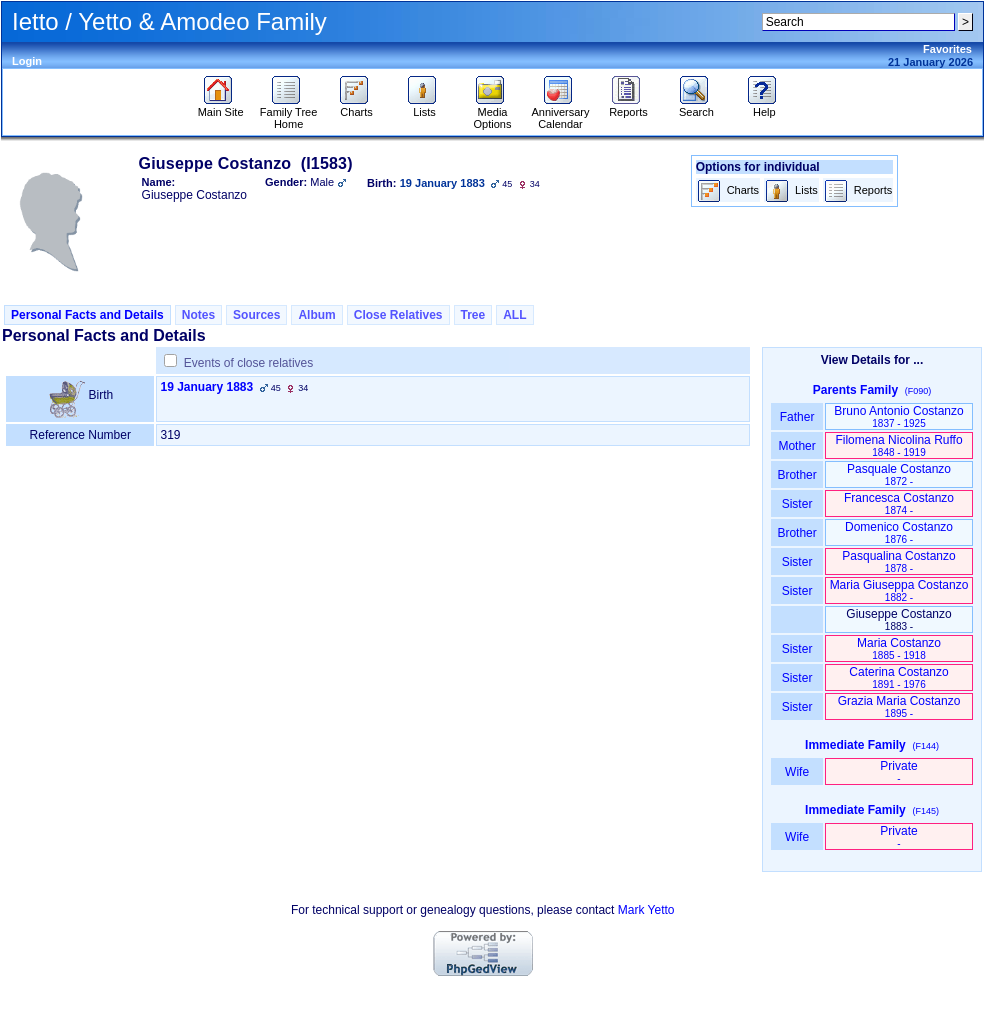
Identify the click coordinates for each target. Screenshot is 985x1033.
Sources (256, 315)
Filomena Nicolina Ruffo (898, 445)
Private (898, 771)
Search (696, 107)
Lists (424, 107)
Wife (797, 772)
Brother (796, 475)
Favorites (947, 49)
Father (796, 417)
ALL (514, 315)
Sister (797, 504)
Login (27, 61)
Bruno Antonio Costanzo (898, 416)
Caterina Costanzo (898, 677)
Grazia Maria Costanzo (899, 706)
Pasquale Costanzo (899, 474)
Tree (473, 315)
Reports (628, 107)
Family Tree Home (288, 113)
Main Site (221, 107)
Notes (198, 315)
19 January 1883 (206, 387)
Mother (797, 446)
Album (316, 315)
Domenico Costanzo (899, 532)
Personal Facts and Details (87, 315)
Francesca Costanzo (899, 503)
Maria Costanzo (899, 648)
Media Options (493, 113)
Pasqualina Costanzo (898, 561)
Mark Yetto (646, 910)
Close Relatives (398, 315)
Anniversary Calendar (560, 113)
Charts (356, 107)
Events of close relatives (248, 363)
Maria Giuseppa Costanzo (899, 590)
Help (764, 107)
